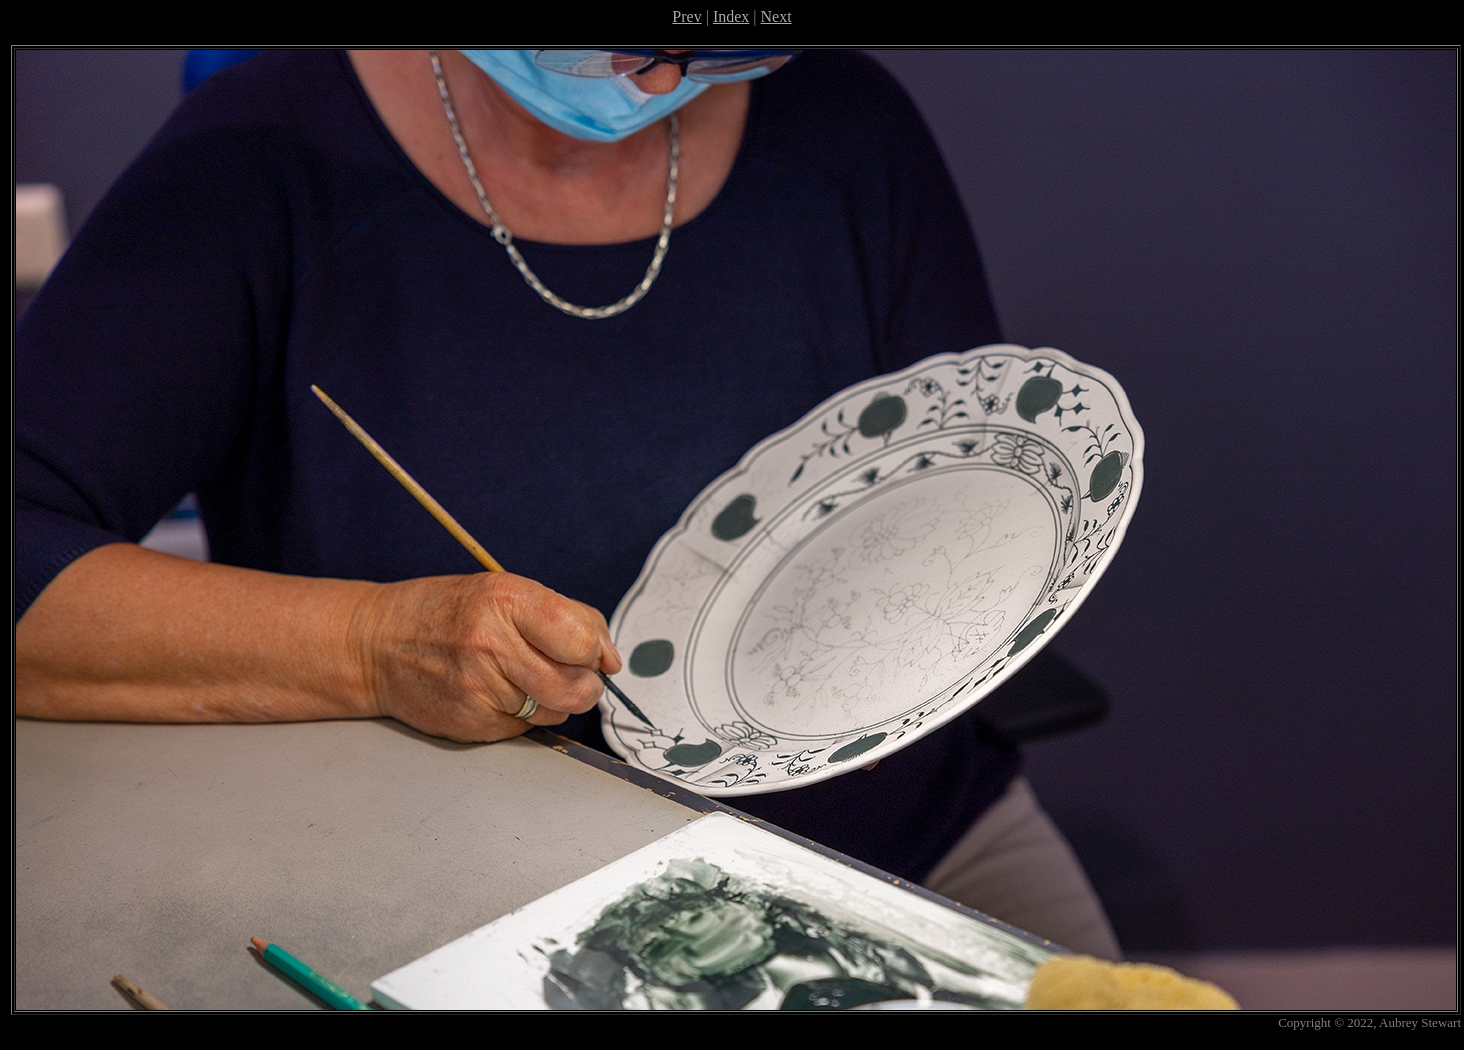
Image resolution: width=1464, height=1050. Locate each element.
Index (731, 16)
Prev (686, 16)
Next (776, 16)
